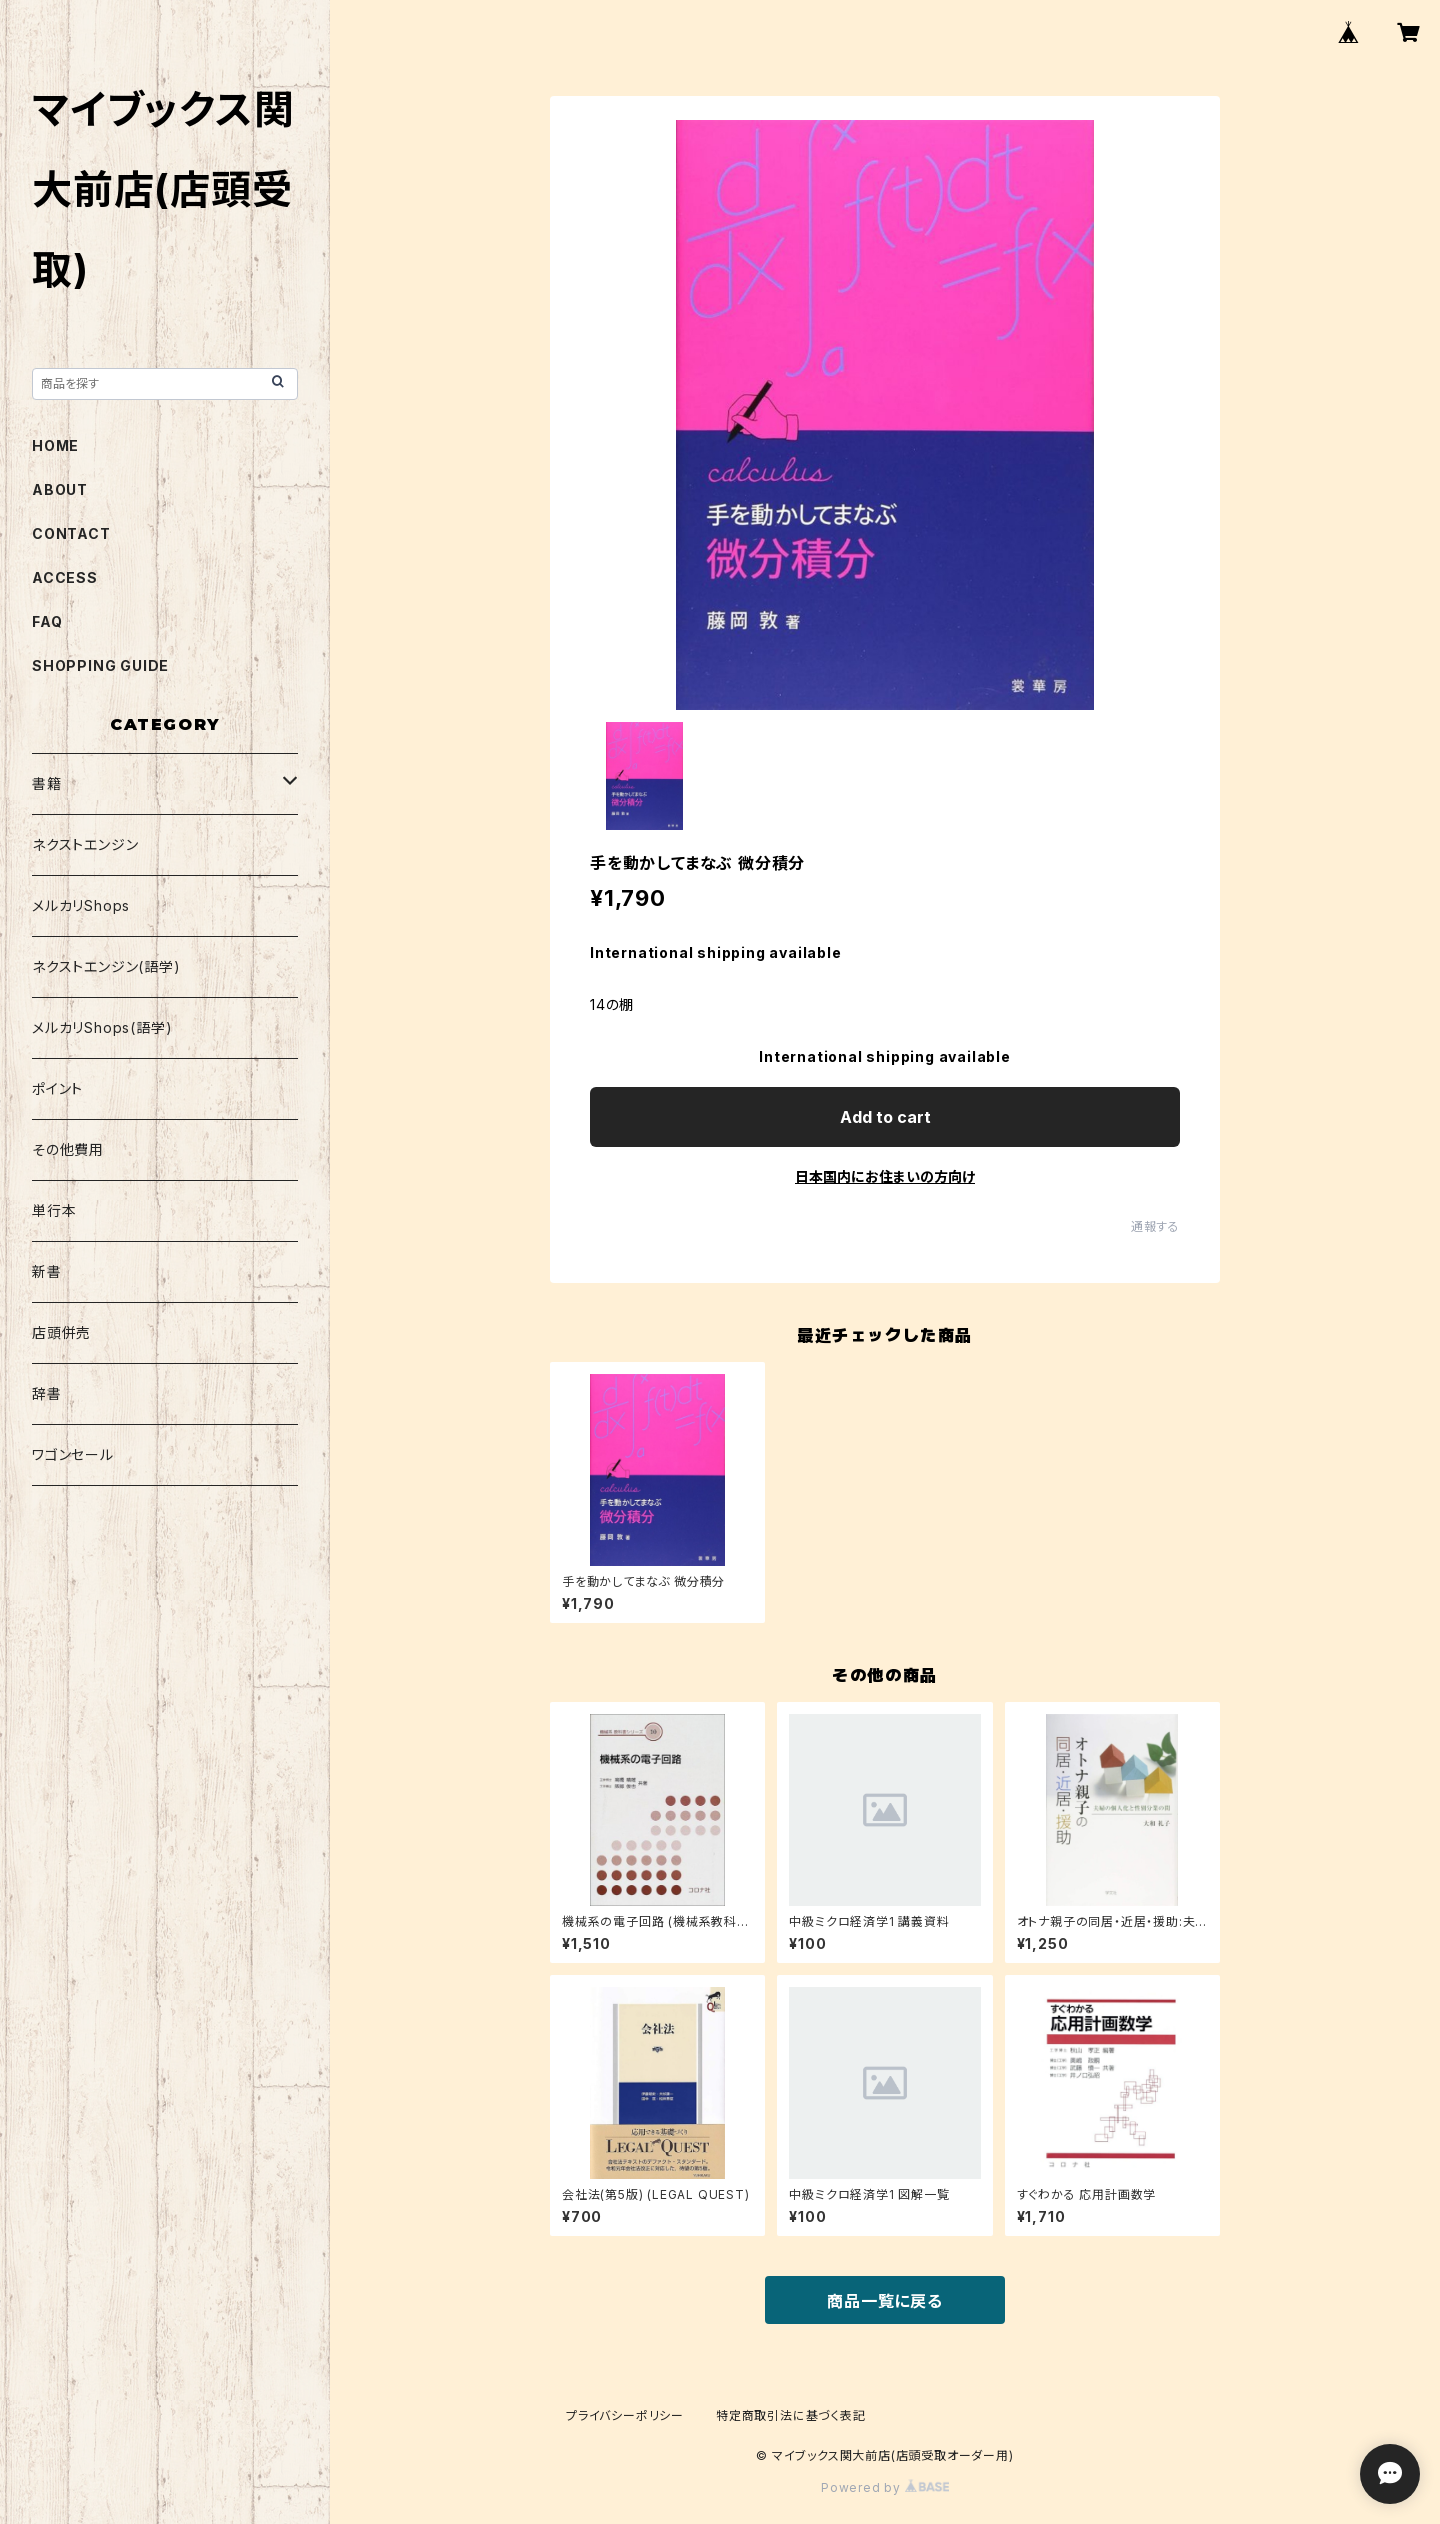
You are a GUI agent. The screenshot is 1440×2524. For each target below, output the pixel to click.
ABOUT (60, 489)
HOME (55, 445)
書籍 (47, 783)
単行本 (54, 1210)
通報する (1155, 1226)
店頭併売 (61, 1332)
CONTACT (71, 533)
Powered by (885, 2487)
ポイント (57, 1088)
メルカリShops (81, 905)
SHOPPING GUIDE (100, 665)
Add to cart (885, 1117)
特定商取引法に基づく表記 (791, 2415)
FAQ (47, 621)
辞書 (47, 1393)
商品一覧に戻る (885, 2301)
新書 (47, 1271)
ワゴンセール (73, 1454)
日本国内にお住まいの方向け (885, 1176)
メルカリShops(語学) (102, 1027)
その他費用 (68, 1149)
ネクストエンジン (85, 844)
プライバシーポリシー (625, 2415)
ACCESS (65, 577)
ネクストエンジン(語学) (106, 966)
